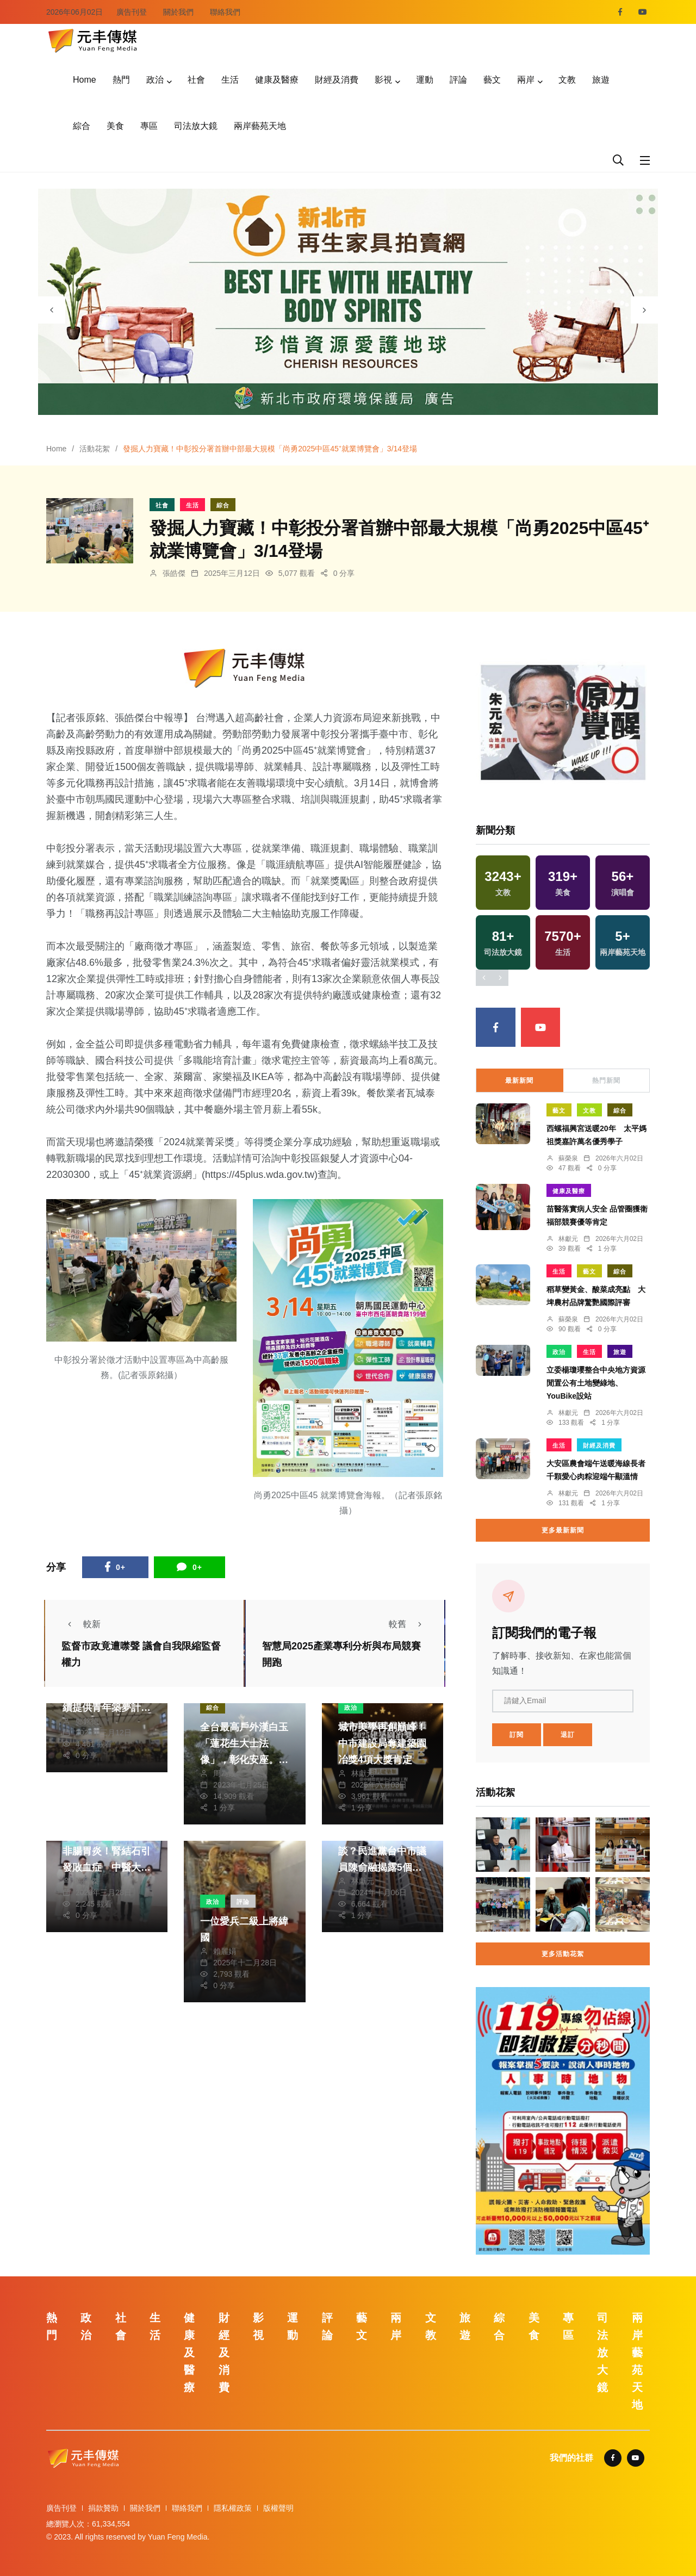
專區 (149, 126)
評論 (458, 79)
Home (84, 79)
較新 (81, 1624)
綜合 (81, 126)
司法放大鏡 (195, 126)
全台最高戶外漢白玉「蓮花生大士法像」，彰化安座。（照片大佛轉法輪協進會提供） (244, 1760)
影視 (383, 79)
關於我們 (178, 12)
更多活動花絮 (563, 1954)
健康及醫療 (277, 79)
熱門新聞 (606, 1080)
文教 (567, 79)
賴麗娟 (224, 1951)
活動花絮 (94, 448)
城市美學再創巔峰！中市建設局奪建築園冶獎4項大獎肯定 (382, 1743)
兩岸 (526, 79)
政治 (155, 79)
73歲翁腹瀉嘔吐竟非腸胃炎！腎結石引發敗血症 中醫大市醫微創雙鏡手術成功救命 (107, 1867)
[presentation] (51, 310)
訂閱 (516, 1735)
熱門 (121, 79)
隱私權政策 (233, 2508)
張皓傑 (174, 573)
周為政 (224, 1773)
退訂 (568, 1735)
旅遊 (601, 79)
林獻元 (362, 1773)
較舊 (408, 1624)
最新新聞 (519, 1080)
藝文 (492, 79)
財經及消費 (336, 79)
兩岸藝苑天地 (260, 126)
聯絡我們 (225, 12)
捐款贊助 (103, 2508)
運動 (424, 79)
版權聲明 (278, 2508)
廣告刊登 (131, 12)
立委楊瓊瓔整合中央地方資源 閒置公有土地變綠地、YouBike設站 (595, 1382)
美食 (115, 126)
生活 (230, 79)
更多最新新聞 (563, 1530)
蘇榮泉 (568, 1158)
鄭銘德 (87, 1721)
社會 (196, 79)
